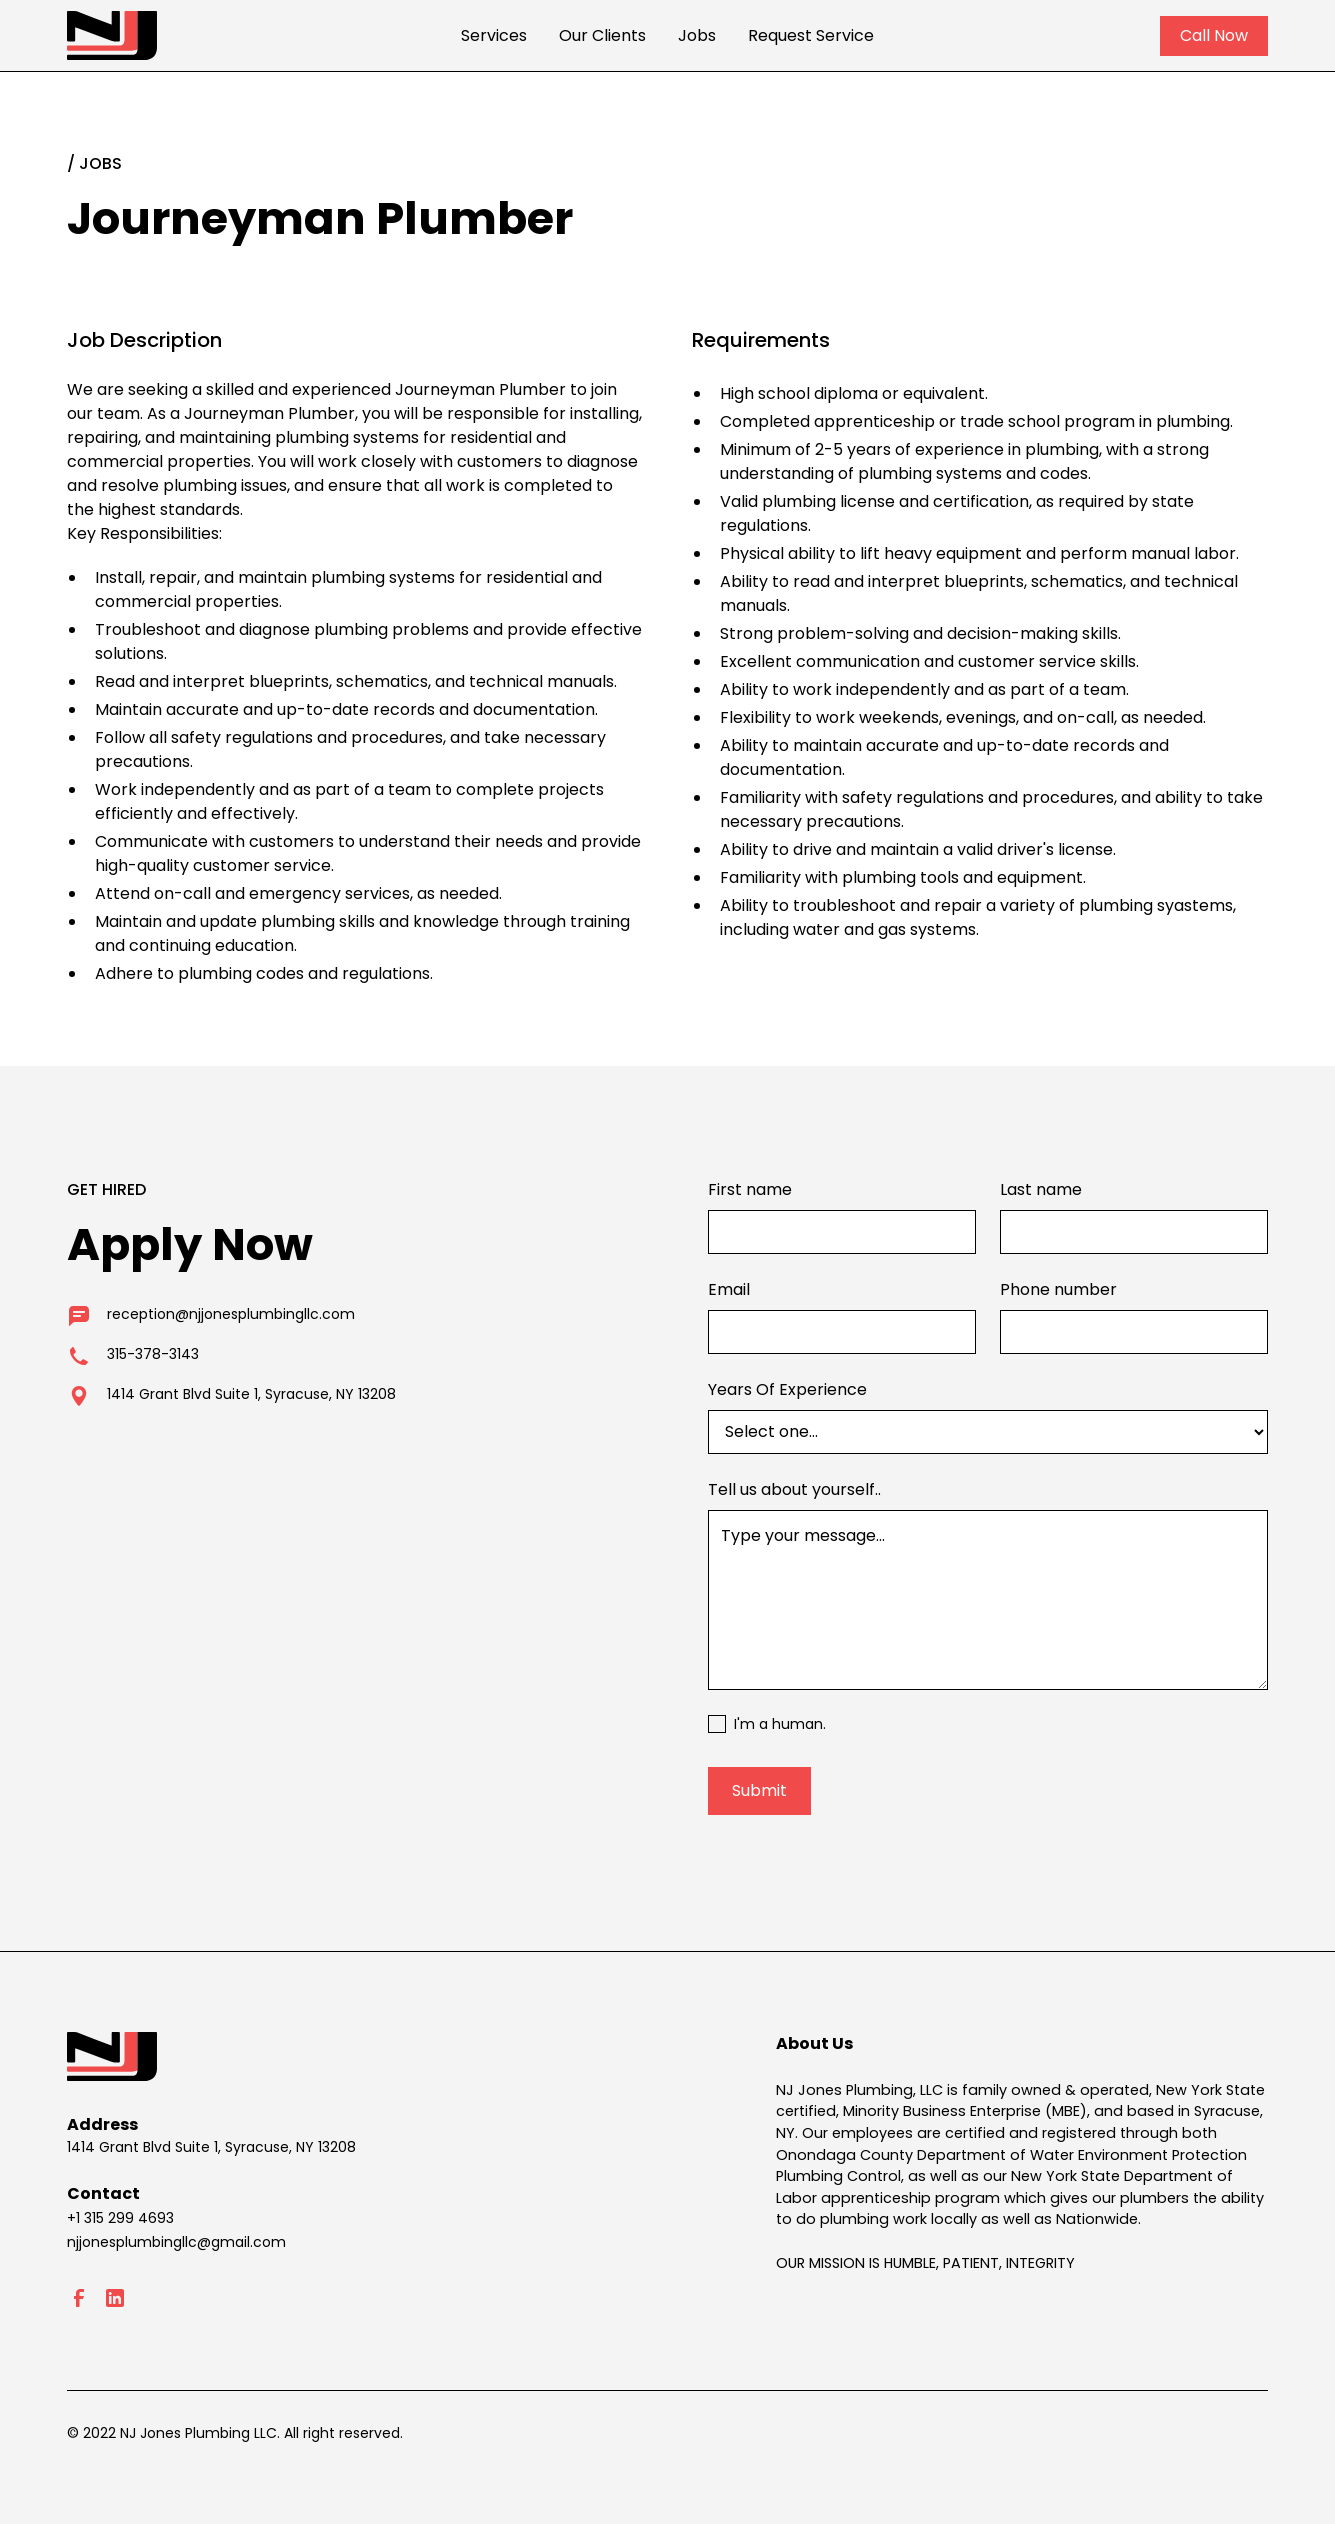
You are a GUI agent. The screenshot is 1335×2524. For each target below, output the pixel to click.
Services (494, 35)
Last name (1041, 1189)
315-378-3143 (153, 1354)
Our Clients (602, 35)
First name (750, 1189)
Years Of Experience (787, 1389)
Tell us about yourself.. (794, 1489)
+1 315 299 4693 (120, 2218)
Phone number (1058, 1289)
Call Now (1214, 35)
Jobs (697, 35)
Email (729, 1289)
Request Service (811, 35)
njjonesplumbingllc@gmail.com (176, 2242)
